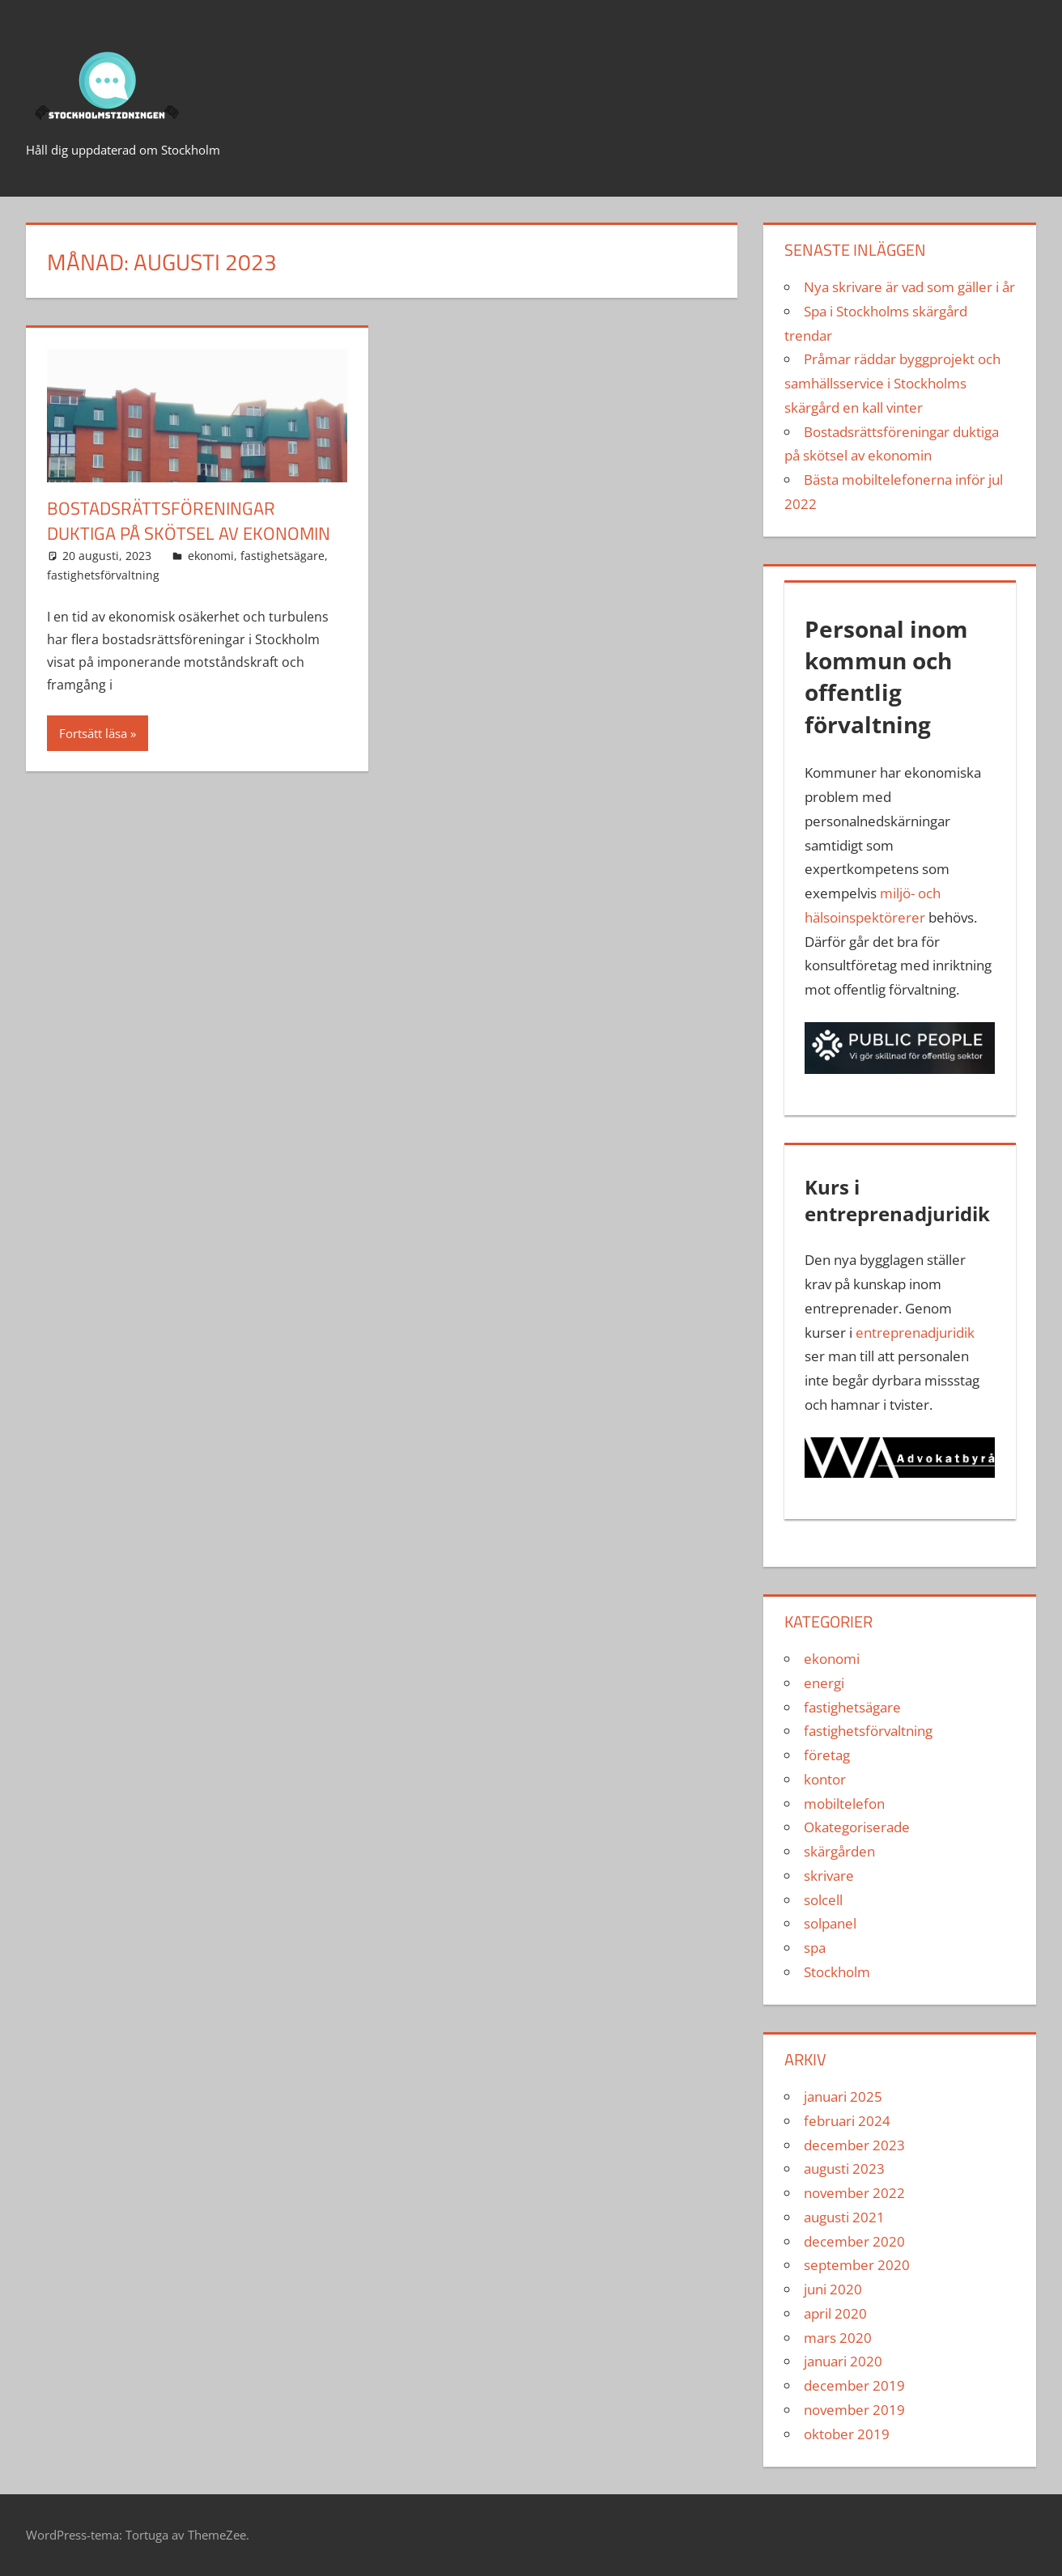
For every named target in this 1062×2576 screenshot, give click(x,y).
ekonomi (211, 555)
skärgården (839, 1851)
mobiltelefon (844, 1803)
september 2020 (857, 2265)
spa (815, 1947)
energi (824, 1683)
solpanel (830, 1923)
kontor (825, 1779)
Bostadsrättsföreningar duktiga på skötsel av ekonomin (188, 520)
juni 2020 (833, 2289)
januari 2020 (843, 2361)
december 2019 (854, 2385)
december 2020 (854, 2241)
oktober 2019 (847, 2434)
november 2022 (854, 2192)
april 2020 (835, 2313)
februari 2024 (847, 2120)
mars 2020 (838, 2337)
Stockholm (837, 1972)
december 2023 (854, 2145)
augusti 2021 (844, 2217)
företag (827, 1755)
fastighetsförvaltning (103, 575)
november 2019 (854, 2409)
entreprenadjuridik (915, 1332)
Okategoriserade (857, 1827)
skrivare (829, 1875)
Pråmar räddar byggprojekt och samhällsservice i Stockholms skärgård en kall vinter (892, 383)
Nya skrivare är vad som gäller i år (909, 287)
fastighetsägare (282, 555)
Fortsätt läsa (93, 733)
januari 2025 (843, 2096)
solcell (823, 1900)
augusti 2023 (844, 2168)
